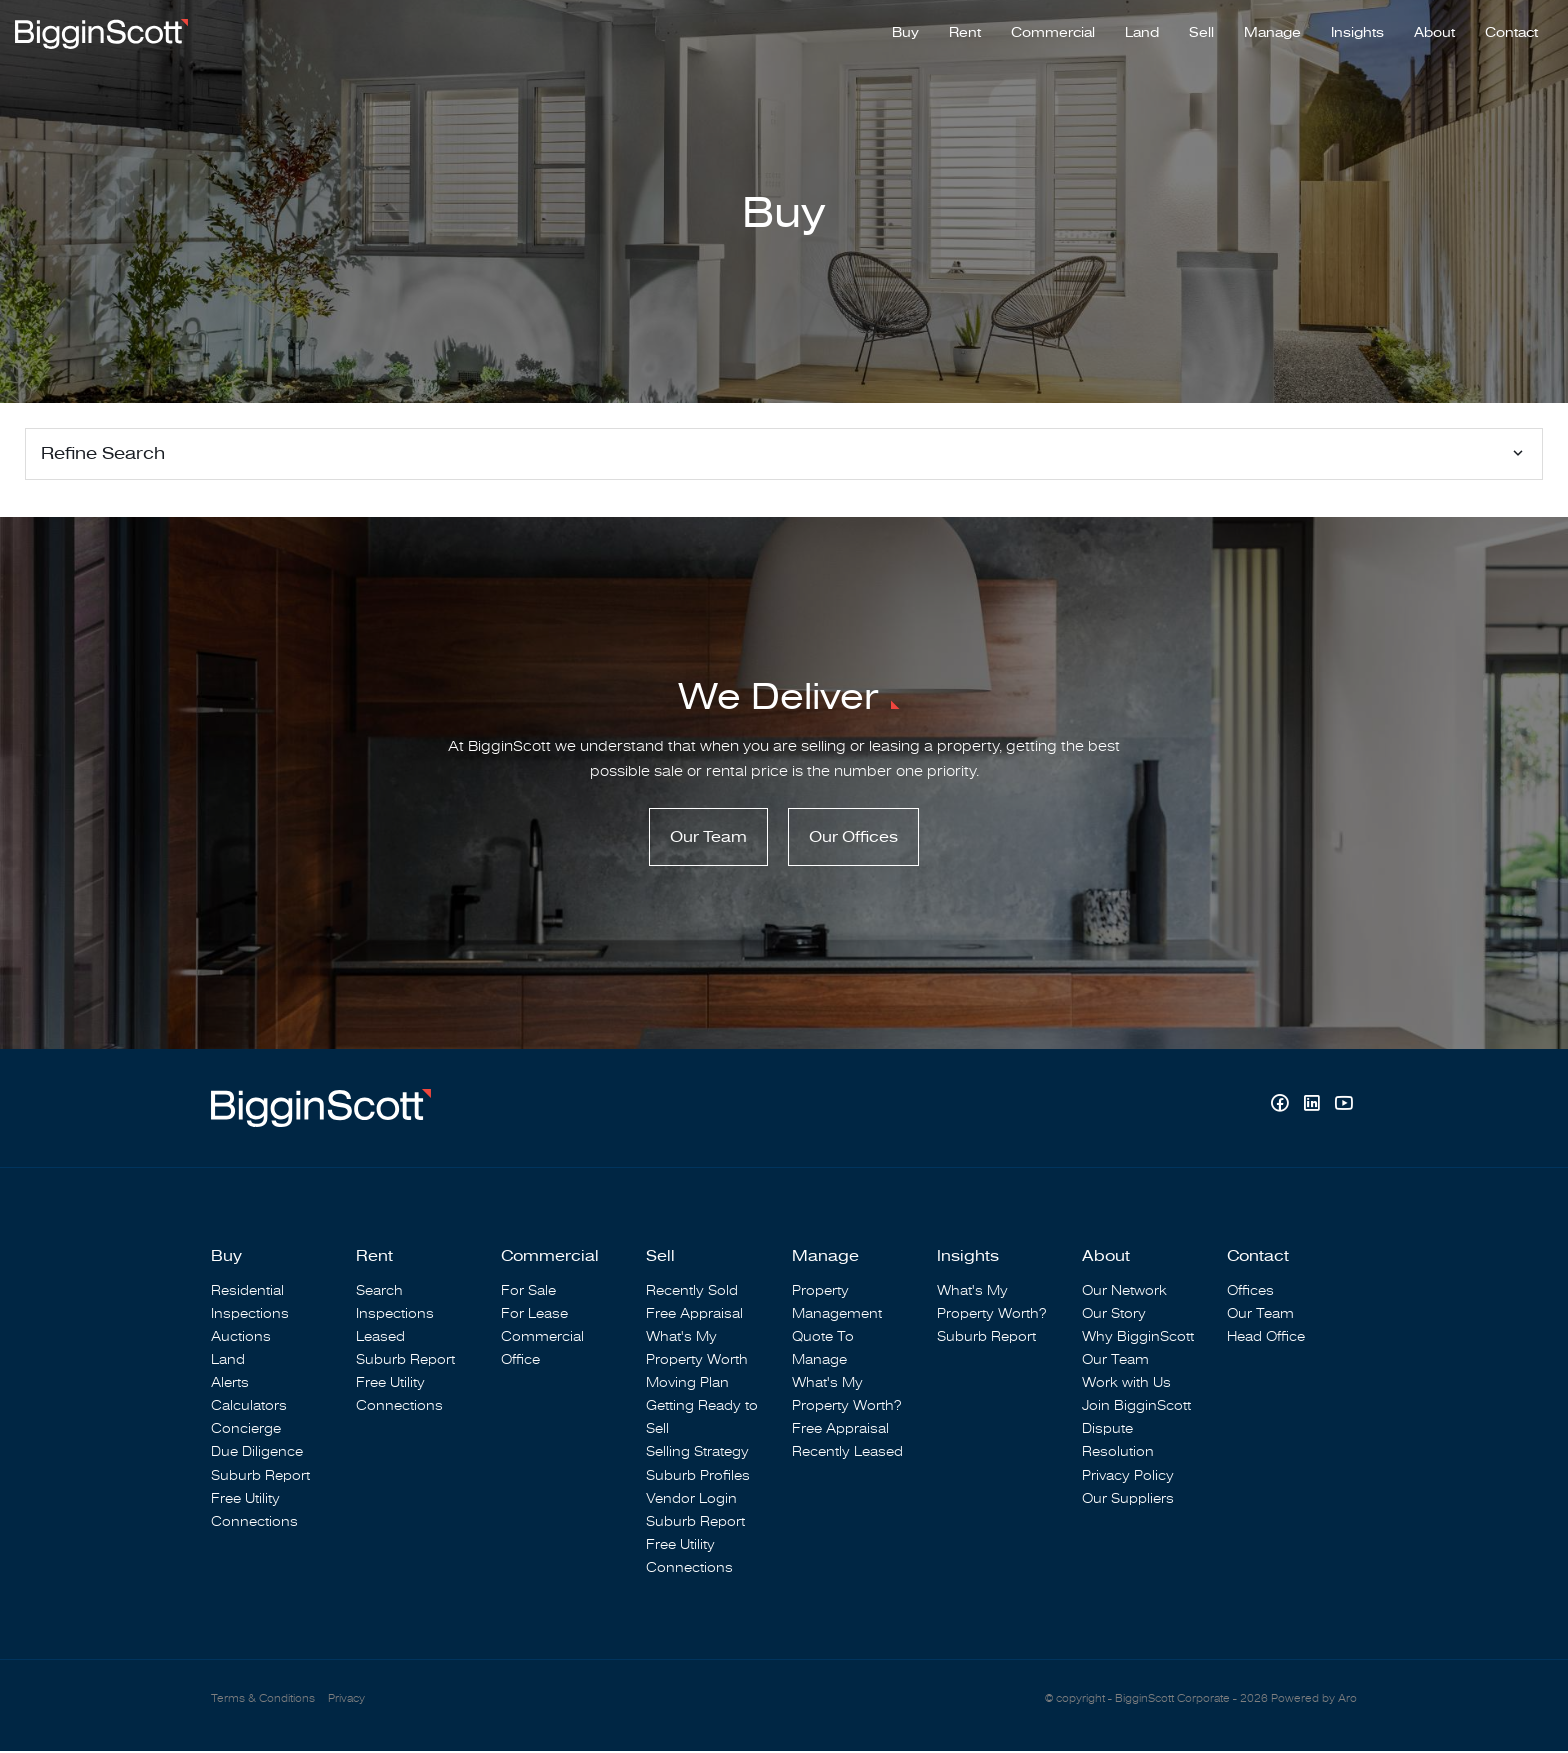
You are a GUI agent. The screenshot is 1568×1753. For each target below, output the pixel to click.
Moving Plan (687, 1384)
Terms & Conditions (263, 1700)
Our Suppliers (1128, 1500)
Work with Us (1126, 1384)
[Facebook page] (1282, 1107)
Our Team (708, 839)
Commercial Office (542, 1350)
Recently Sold (692, 1292)
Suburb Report (260, 1476)
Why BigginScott (1138, 1338)
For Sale (528, 1292)
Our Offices (853, 839)
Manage (1272, 31)
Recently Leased (847, 1453)
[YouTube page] (1343, 1107)
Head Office (1266, 1338)
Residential (247, 1292)
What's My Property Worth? (846, 1396)
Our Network (1124, 1292)
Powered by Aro (1314, 1700)
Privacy (346, 1700)
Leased (380, 1338)
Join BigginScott (1136, 1407)
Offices (1250, 1292)
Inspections (250, 1315)
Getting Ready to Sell (702, 1419)
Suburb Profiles (698, 1476)
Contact (1511, 31)
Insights (1357, 31)
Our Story (1114, 1315)
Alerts (230, 1384)
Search (379, 1292)
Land (1142, 31)
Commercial (1053, 31)
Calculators (249, 1407)
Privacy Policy (1128, 1476)
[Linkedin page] (1314, 1107)
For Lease (534, 1315)
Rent (965, 31)
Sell (1201, 31)
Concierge (246, 1430)
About (1434, 31)
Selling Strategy (697, 1453)
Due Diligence (257, 1453)
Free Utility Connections (254, 1512)
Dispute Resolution (1118, 1442)
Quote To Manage (823, 1350)
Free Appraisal (694, 1315)
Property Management (837, 1304)
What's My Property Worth (697, 1350)
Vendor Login (691, 1500)
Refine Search (103, 453)
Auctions (241, 1338)
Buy (905, 31)
